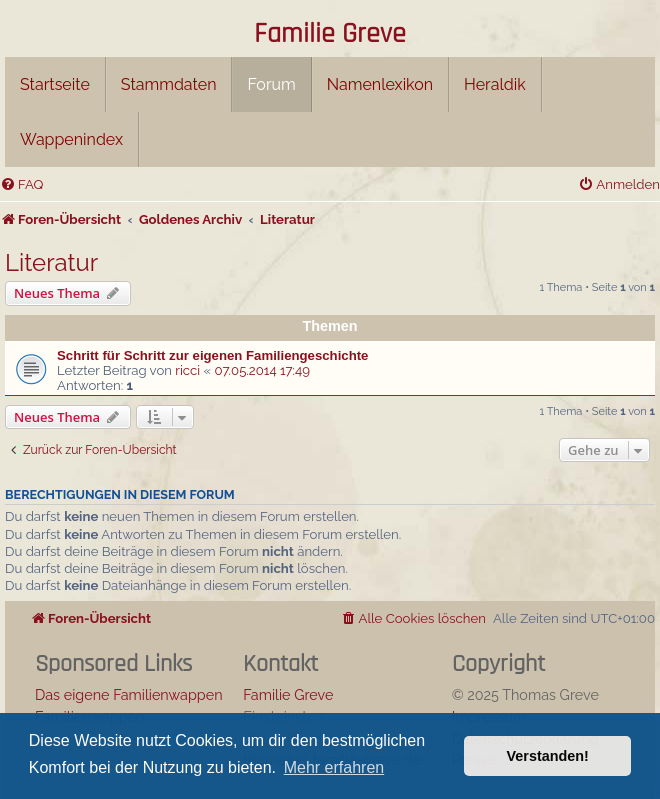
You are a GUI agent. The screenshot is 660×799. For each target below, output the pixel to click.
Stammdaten (169, 84)
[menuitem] (21, 184)
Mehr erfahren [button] (334, 767)
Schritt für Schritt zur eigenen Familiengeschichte (212, 355)
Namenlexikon (380, 84)
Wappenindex (71, 139)
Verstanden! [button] (548, 756)
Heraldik (495, 84)
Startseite (55, 84)
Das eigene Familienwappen (129, 694)
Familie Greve (330, 35)
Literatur (51, 262)
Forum (271, 84)
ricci (187, 370)
